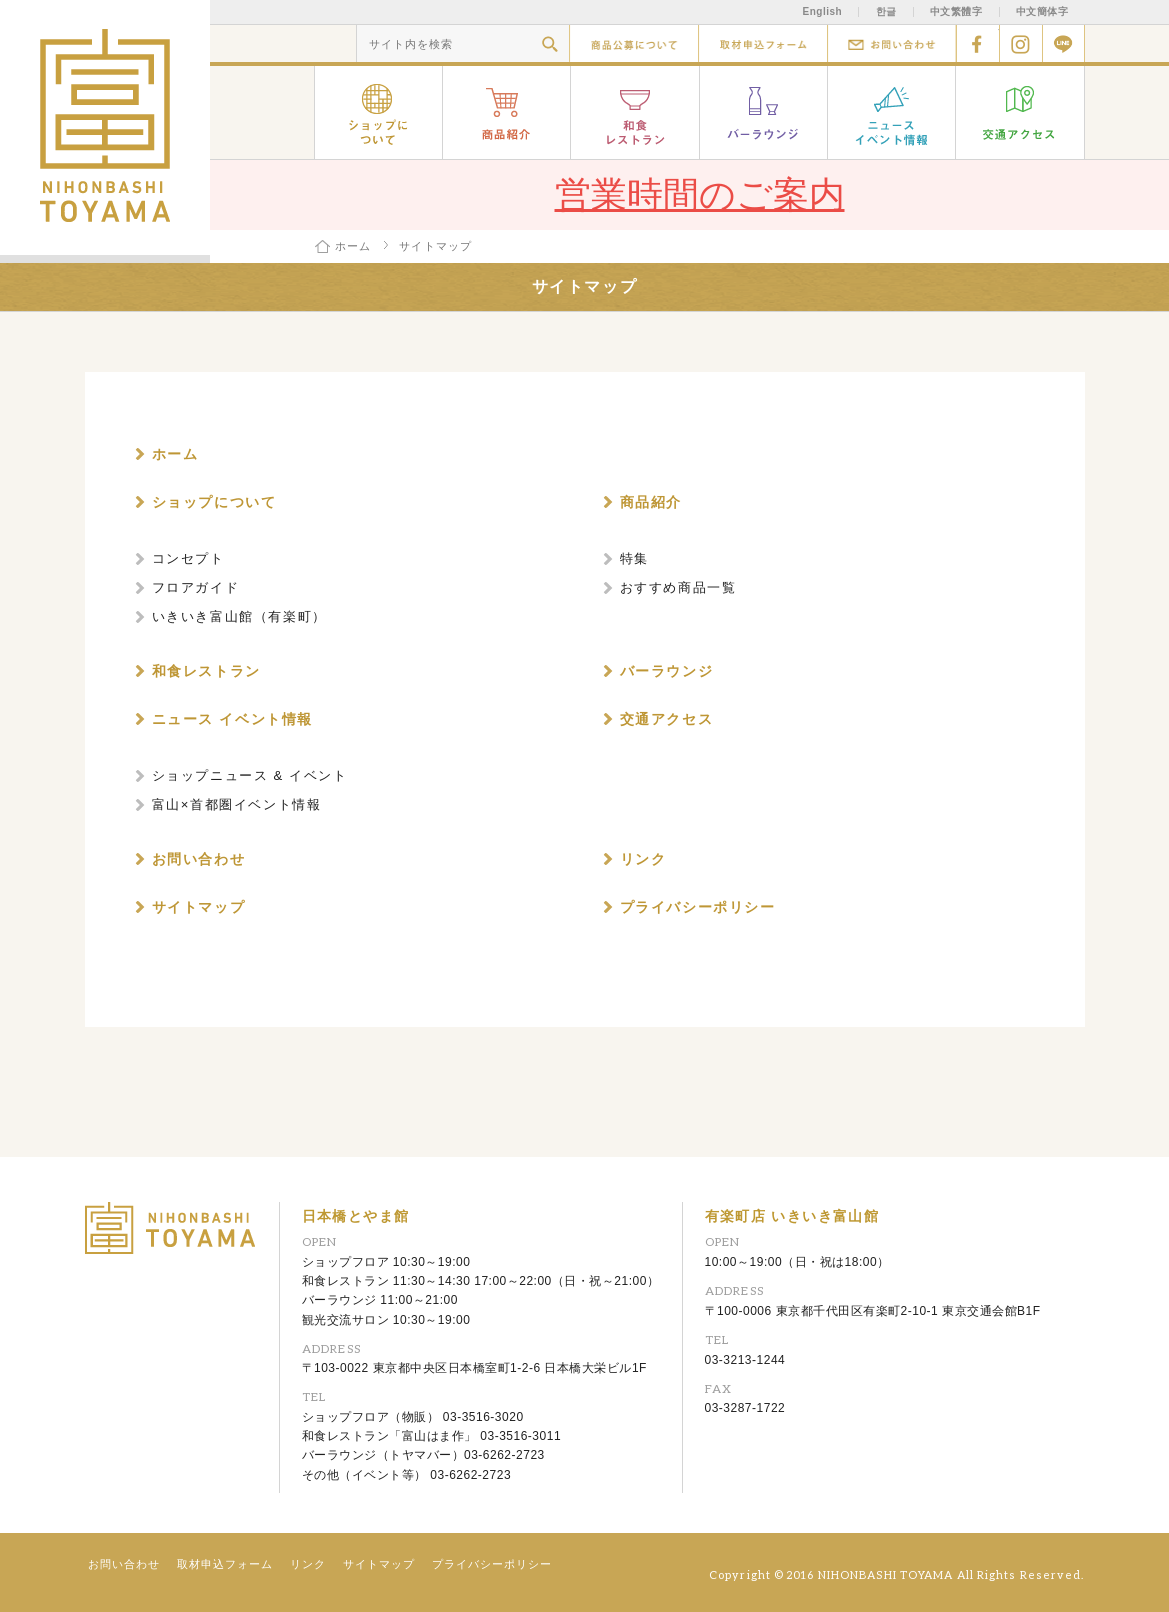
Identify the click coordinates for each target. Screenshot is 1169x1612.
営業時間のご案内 (700, 194)
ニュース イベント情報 (892, 112)
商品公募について (633, 43)
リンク (308, 1564)
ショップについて (378, 112)
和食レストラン (635, 112)
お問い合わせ (891, 43)
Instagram (1020, 43)
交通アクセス (1020, 112)
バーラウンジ (764, 112)
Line (1063, 43)
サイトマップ (379, 1564)
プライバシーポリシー (492, 1564)
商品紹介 (507, 112)
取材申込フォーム (762, 43)
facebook (977, 43)
